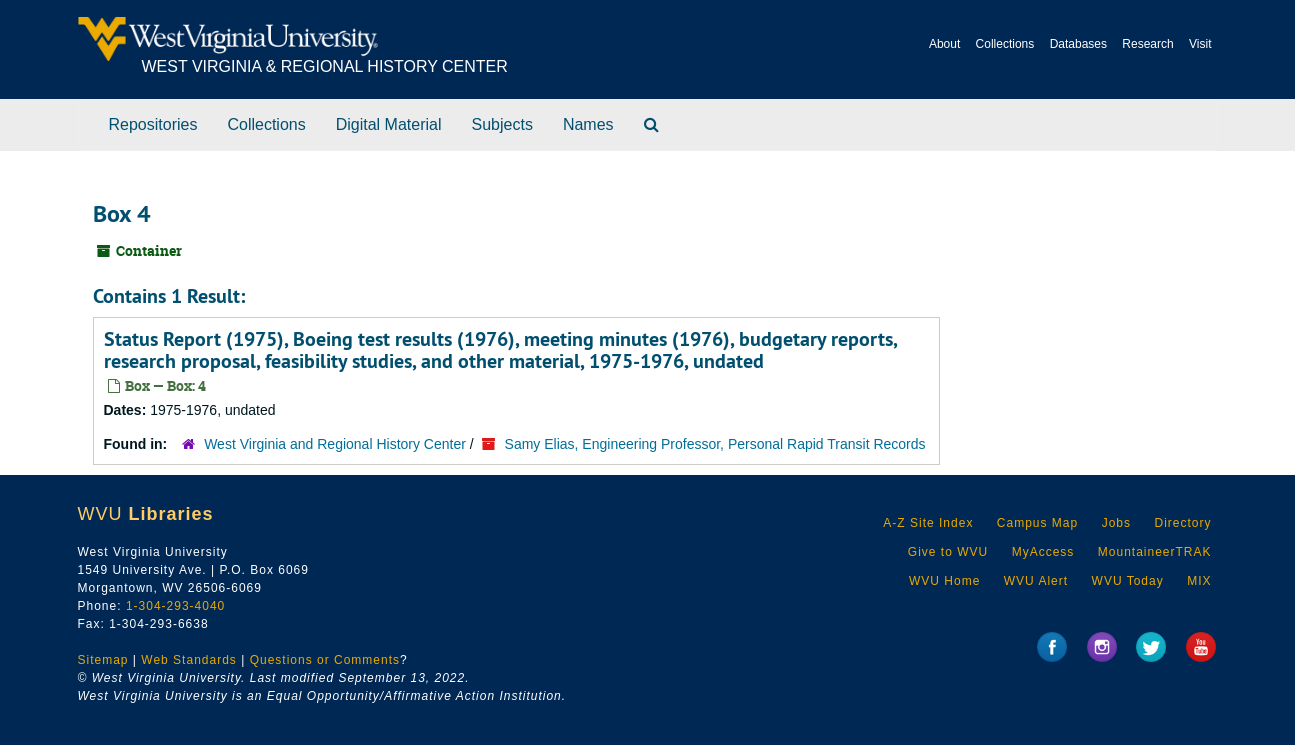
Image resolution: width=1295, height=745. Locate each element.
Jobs (1116, 523)
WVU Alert (1036, 581)
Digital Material (389, 124)
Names (588, 124)
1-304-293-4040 (175, 606)
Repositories (153, 124)
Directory (1182, 523)
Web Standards (189, 660)
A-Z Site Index (928, 523)
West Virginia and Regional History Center (335, 444)
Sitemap (103, 660)
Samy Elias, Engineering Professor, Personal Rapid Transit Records (715, 444)
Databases (1078, 44)
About (944, 44)
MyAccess (1043, 552)
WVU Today (1128, 581)
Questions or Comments (325, 660)
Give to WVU (948, 552)
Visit (1200, 44)
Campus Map (1037, 523)
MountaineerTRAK (1155, 552)
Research (1147, 44)
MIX (1199, 581)
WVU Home (944, 581)
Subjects (502, 124)
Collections (1005, 44)
